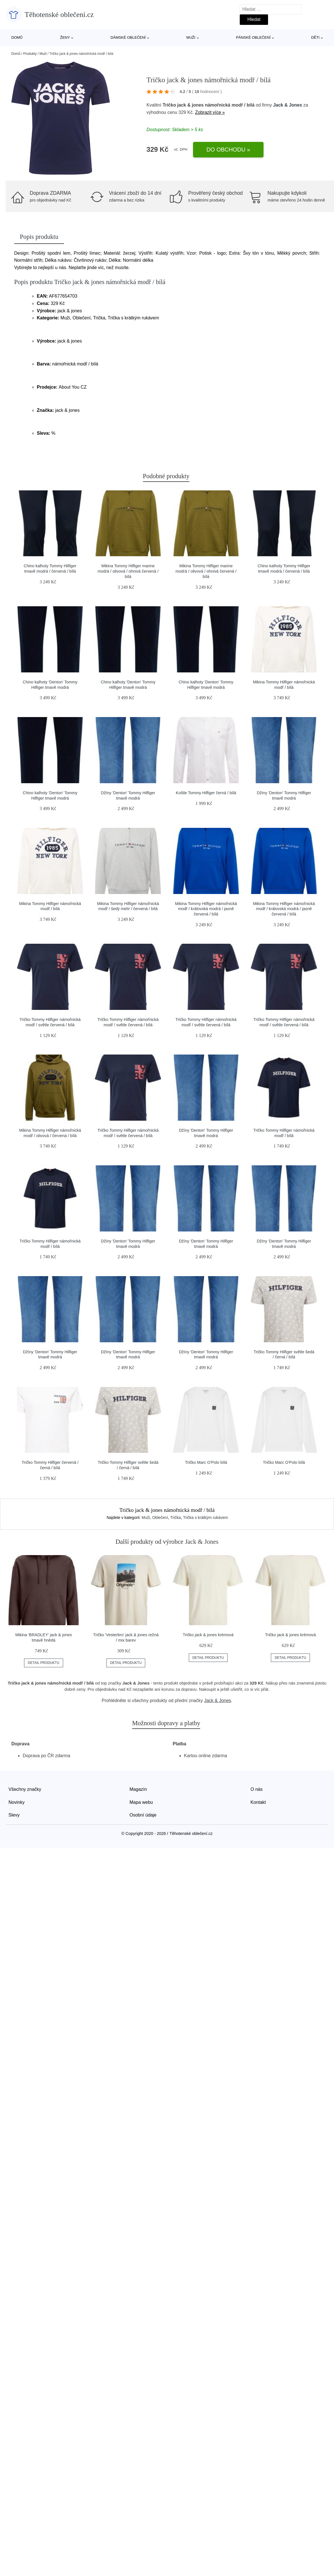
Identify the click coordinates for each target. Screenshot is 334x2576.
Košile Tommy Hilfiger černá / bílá (206, 793)
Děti (315, 37)
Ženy (65, 37)
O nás (256, 1789)
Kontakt (258, 1802)
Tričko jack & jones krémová (208, 1635)
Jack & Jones (287, 105)
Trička (175, 1517)
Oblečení (160, 1517)
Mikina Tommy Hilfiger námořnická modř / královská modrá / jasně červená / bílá (206, 908)
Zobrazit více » (210, 112)
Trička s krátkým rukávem (205, 1517)
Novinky (16, 1802)
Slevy (14, 1815)
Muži (190, 37)
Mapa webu (141, 1802)
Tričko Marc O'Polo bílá (206, 1462)
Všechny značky (24, 1789)
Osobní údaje (143, 1815)
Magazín (138, 1789)
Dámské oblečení (127, 37)
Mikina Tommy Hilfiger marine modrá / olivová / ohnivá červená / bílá (128, 571)
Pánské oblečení (253, 37)
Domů (17, 37)
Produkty (30, 54)
